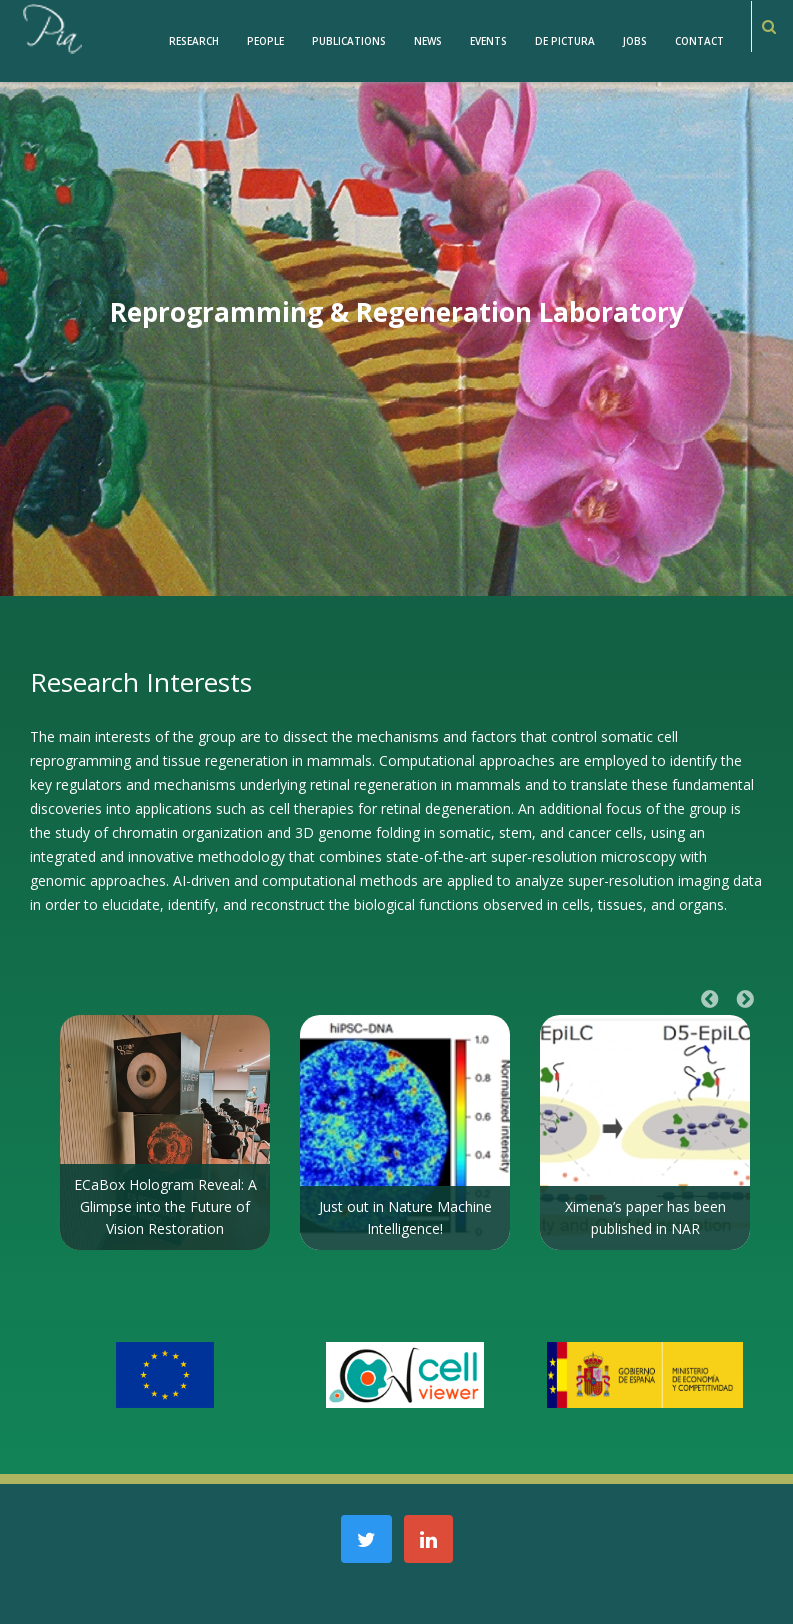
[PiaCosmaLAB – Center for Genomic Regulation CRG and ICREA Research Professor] (51, 27)
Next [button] (745, 1000)
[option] (165, 1132)
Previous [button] (710, 1000)
